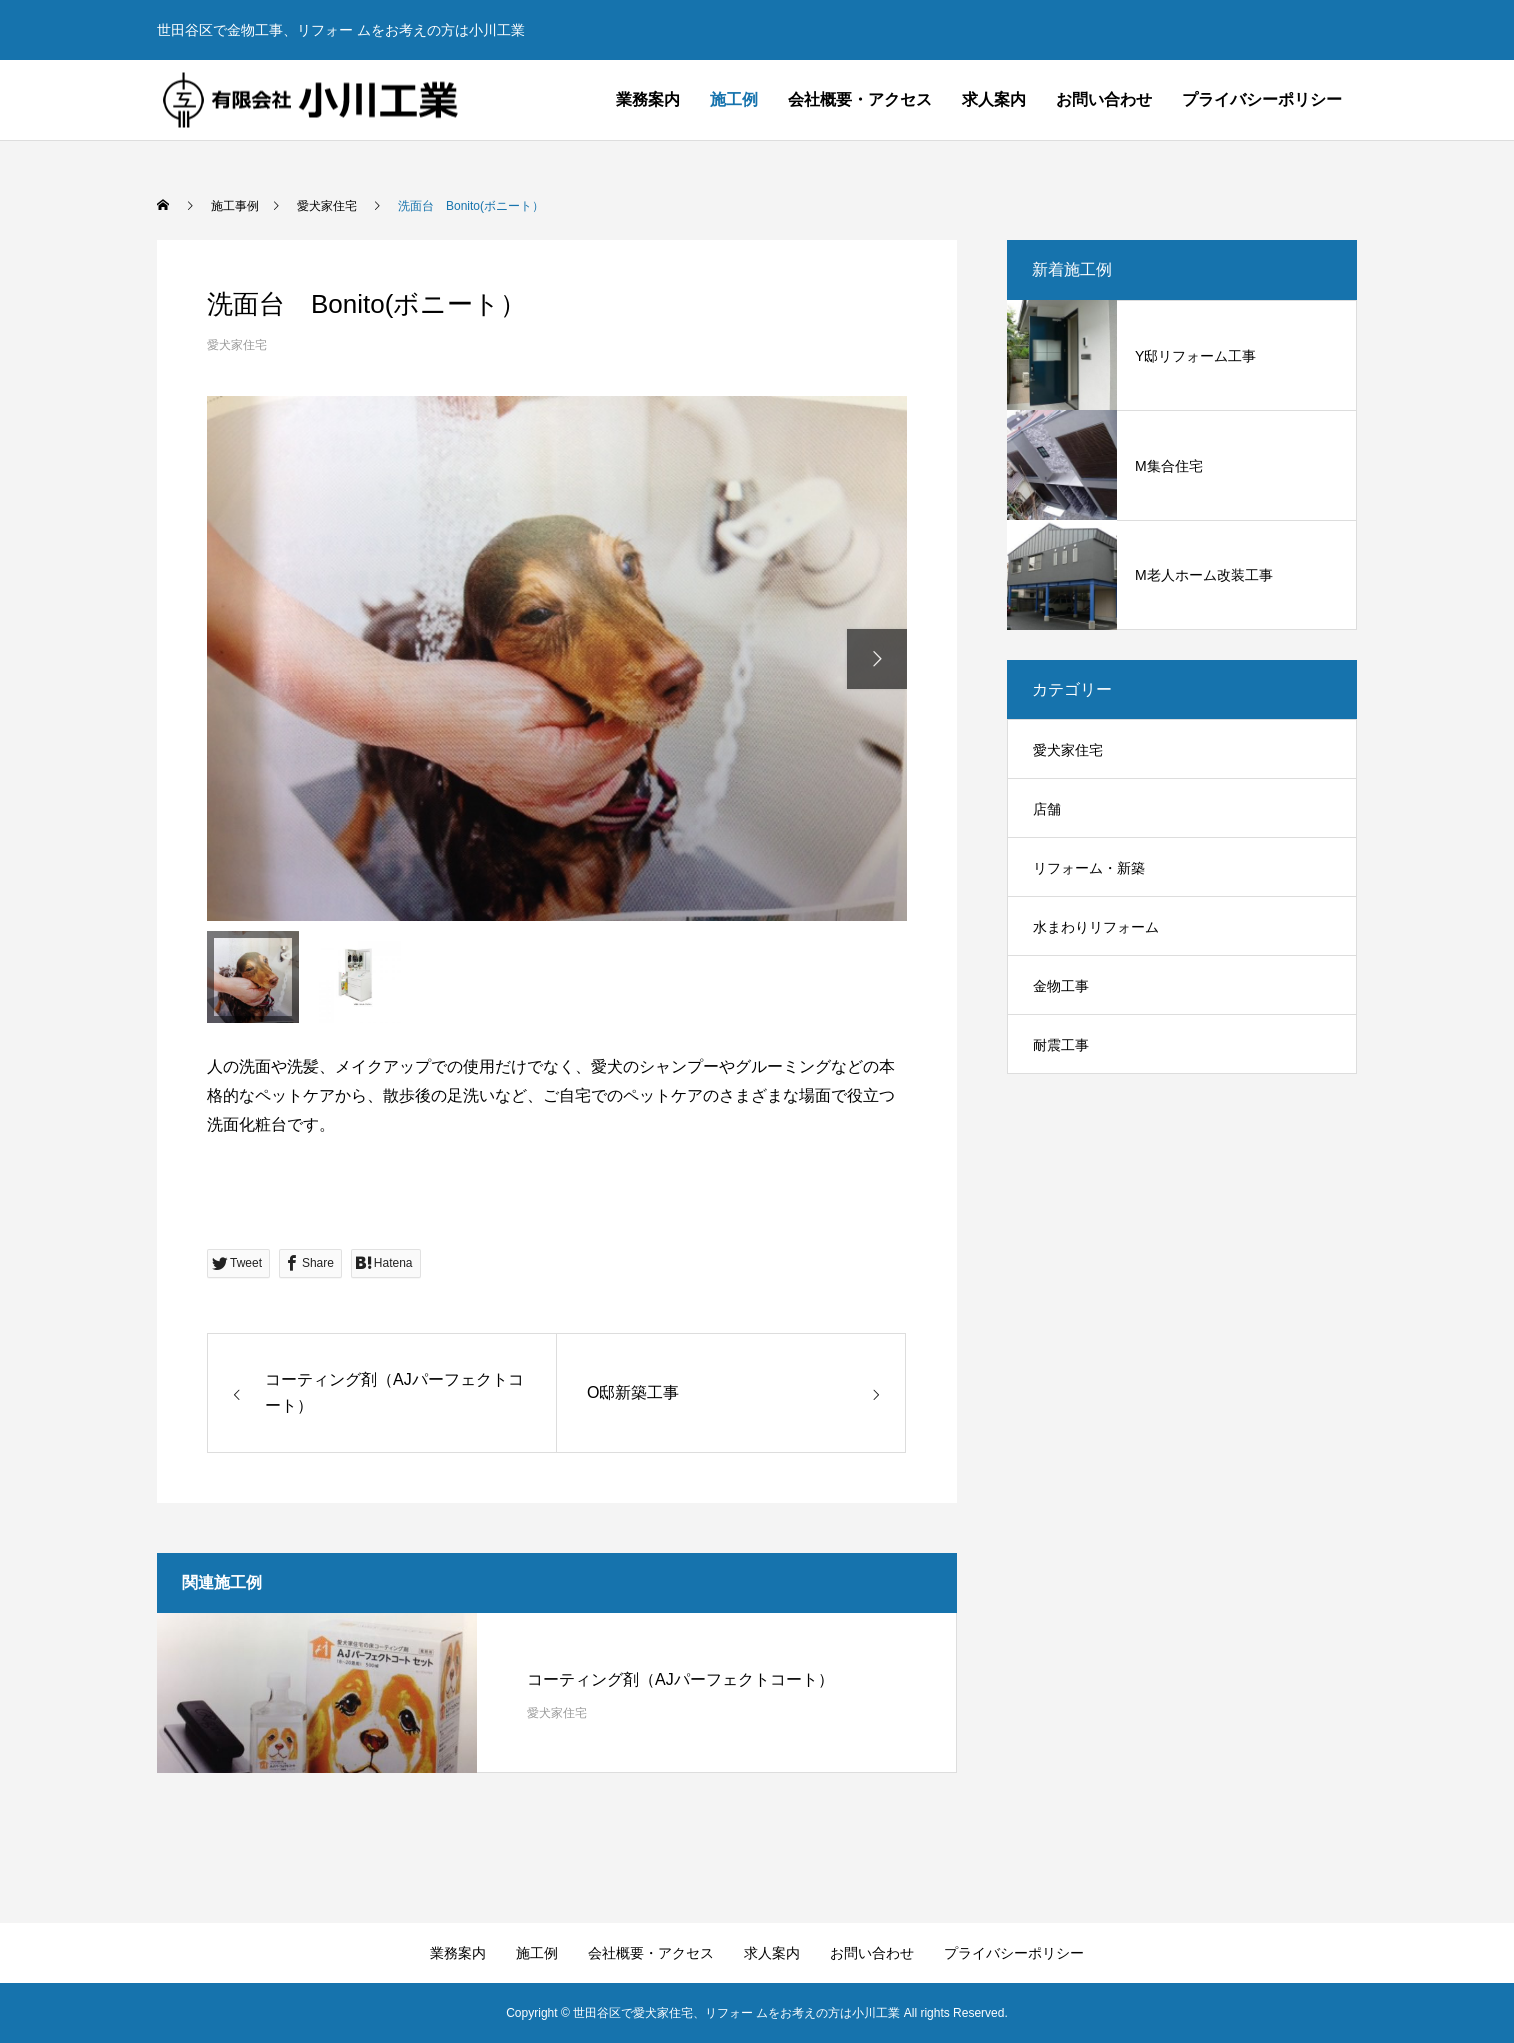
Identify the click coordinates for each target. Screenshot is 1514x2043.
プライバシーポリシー (1262, 99)
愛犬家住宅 (237, 345)
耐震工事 (1061, 1045)
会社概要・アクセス (860, 99)
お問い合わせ (1104, 99)
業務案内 (648, 99)
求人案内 (994, 99)
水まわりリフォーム (1096, 927)
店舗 (1047, 809)
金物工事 (1061, 986)
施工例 (734, 99)
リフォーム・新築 (1089, 868)
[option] (557, 658)
